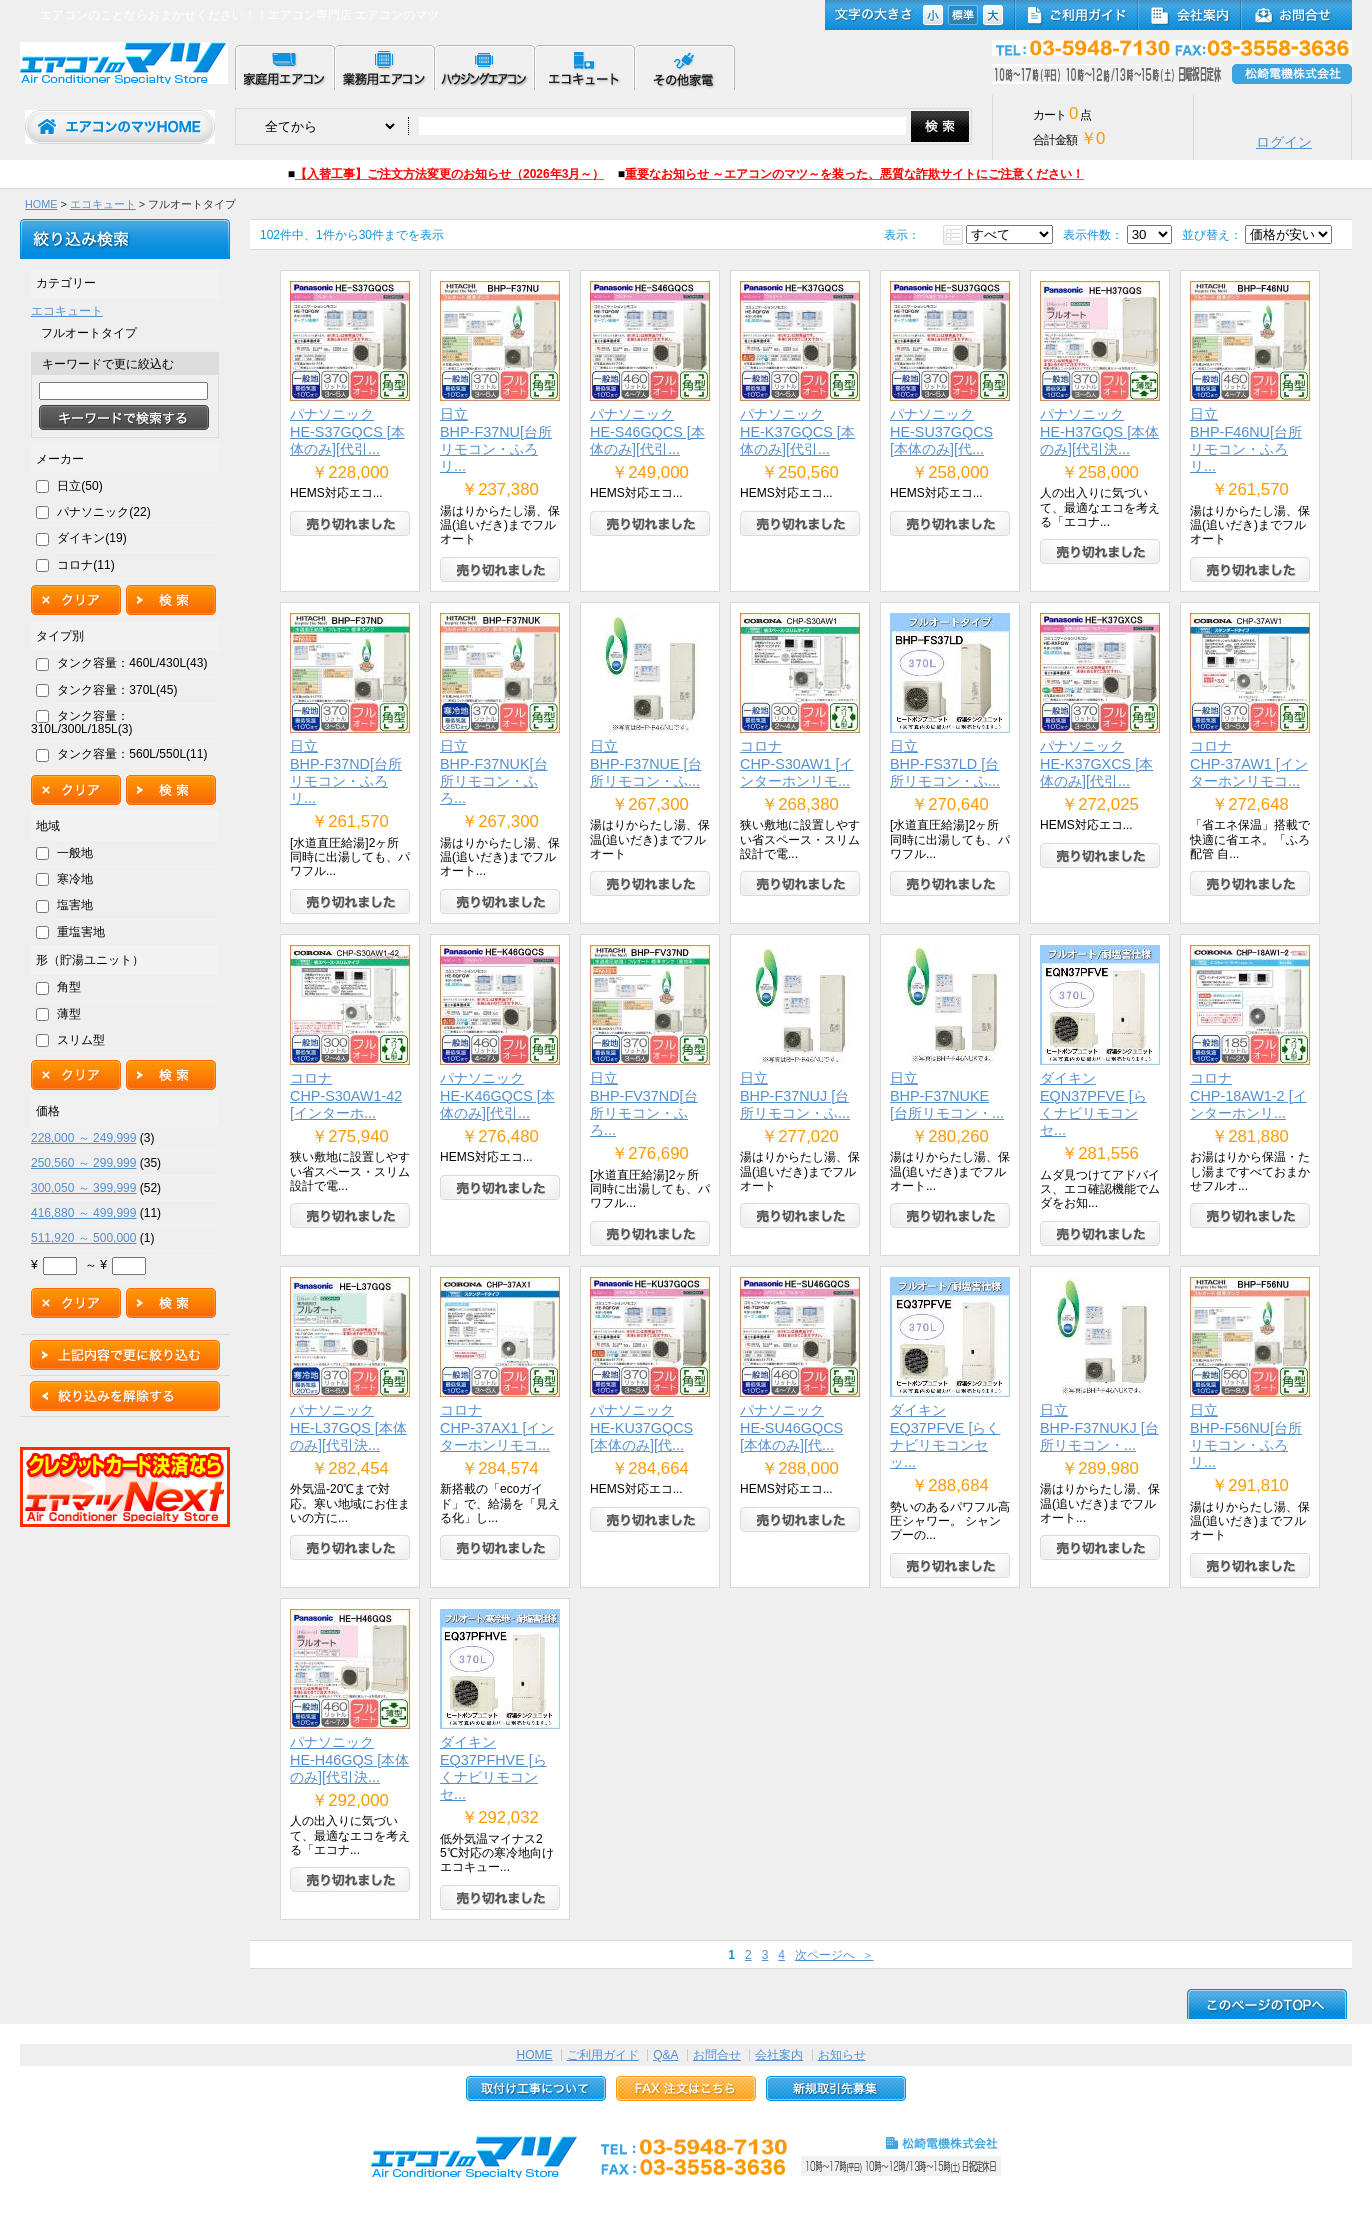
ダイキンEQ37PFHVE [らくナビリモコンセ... (493, 1768)
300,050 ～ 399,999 (83, 1188)
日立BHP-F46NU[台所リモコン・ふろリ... (1246, 440)
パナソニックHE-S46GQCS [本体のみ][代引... (647, 431)
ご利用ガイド (603, 2055)
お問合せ (717, 2055)
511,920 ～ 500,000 (83, 1238)
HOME (41, 204)
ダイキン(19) (91, 538)
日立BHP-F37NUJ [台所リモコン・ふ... (795, 1095)
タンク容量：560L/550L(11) (132, 754)
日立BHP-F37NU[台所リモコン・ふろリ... (496, 440)
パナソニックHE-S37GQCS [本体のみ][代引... (347, 431)
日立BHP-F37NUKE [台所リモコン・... (947, 1095)
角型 (69, 987)
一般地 (75, 853)
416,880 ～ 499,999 (83, 1213)
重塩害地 (81, 932)
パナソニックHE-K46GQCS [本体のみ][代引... (497, 1095)
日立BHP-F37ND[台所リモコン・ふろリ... (346, 772)
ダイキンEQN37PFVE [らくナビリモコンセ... (1093, 1104)
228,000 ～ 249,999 (83, 1138)
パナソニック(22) (103, 512)
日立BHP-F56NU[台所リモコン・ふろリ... (1246, 1436)
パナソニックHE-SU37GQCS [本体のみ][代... (941, 431)
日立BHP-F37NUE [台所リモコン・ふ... (646, 763)
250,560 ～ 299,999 (83, 1163)
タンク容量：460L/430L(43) (132, 663)
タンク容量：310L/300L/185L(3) (81, 722)
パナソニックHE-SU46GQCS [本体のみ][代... (791, 1427)
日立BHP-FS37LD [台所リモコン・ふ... (945, 763)
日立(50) (79, 486)
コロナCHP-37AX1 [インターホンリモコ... (497, 1427)
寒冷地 (75, 879)
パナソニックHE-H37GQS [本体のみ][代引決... (1099, 431)
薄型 (69, 1014)
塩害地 (75, 905)
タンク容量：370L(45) (117, 690)
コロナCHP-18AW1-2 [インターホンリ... (1248, 1095)
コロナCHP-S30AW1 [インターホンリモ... (796, 763)
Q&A (665, 2055)
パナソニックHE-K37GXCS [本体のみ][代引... (1096, 763)
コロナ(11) (85, 565)
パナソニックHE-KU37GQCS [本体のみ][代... (641, 1427)
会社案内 (779, 2055)
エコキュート (103, 204)
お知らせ (842, 2055)
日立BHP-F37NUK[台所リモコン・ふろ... (494, 772)
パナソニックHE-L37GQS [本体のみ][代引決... (348, 1427)
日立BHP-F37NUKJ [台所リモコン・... (1099, 1427)
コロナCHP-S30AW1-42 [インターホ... (346, 1095)
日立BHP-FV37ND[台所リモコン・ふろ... (644, 1104)
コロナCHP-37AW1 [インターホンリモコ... (1249, 763)
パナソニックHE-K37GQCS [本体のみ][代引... (797, 431)
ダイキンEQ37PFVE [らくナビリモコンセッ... (945, 1436)
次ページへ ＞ (834, 1955)
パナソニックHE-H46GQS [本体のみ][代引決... (349, 1759)
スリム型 (81, 1040)
